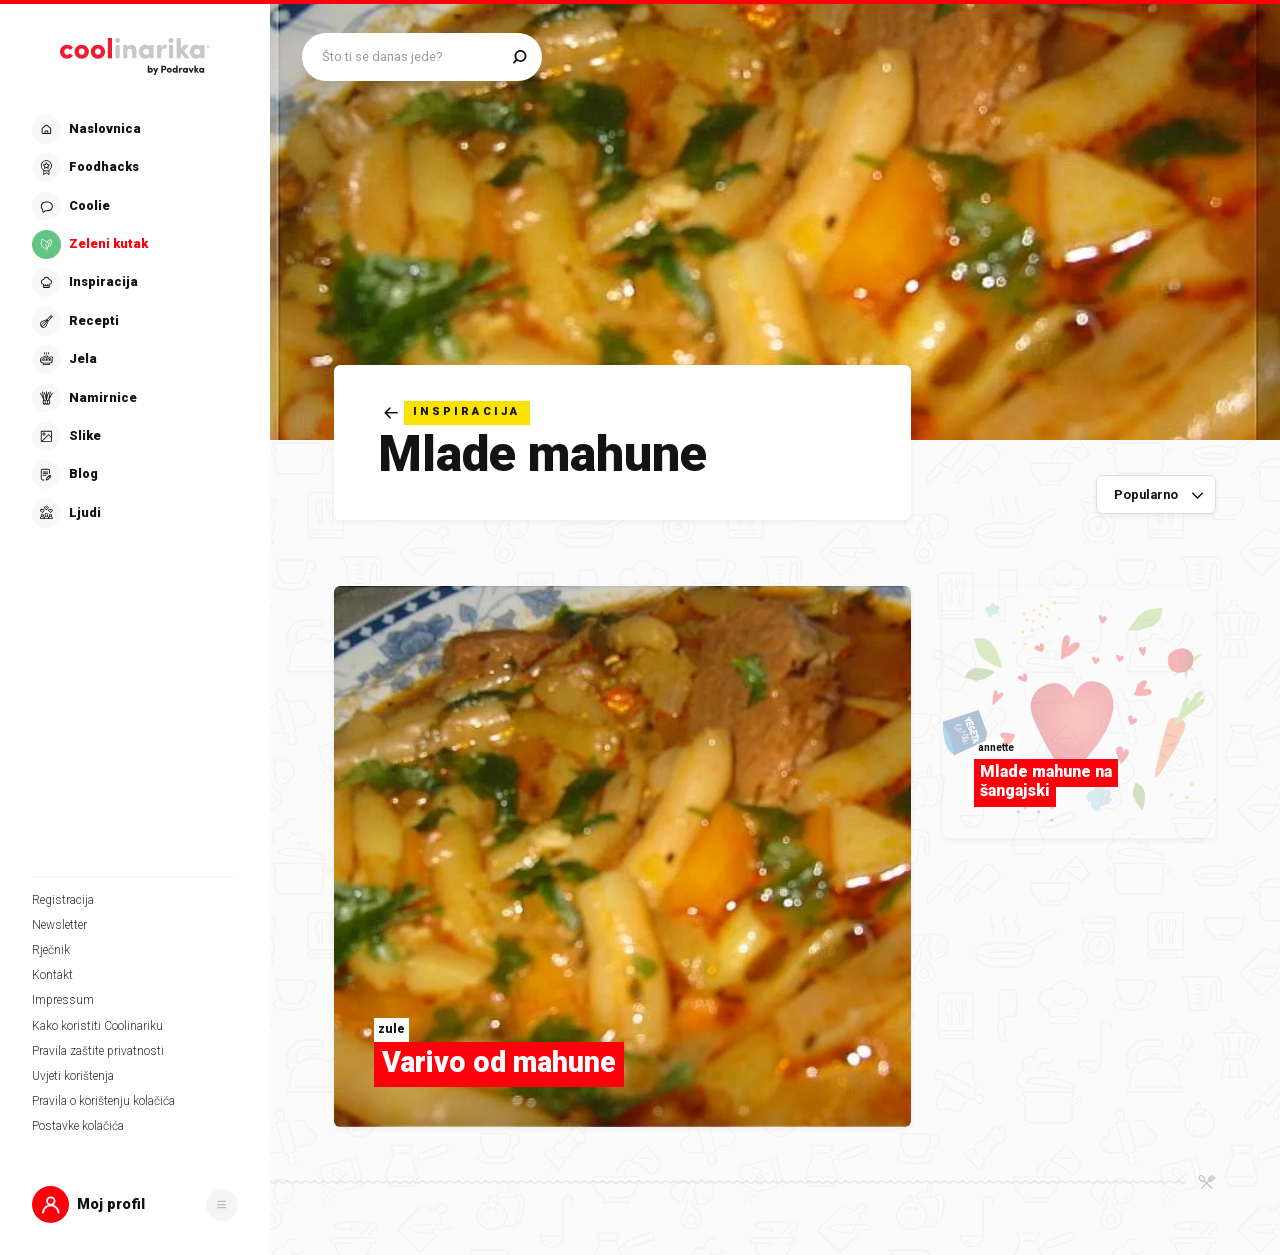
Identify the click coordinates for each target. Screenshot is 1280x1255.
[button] (135, 1204)
